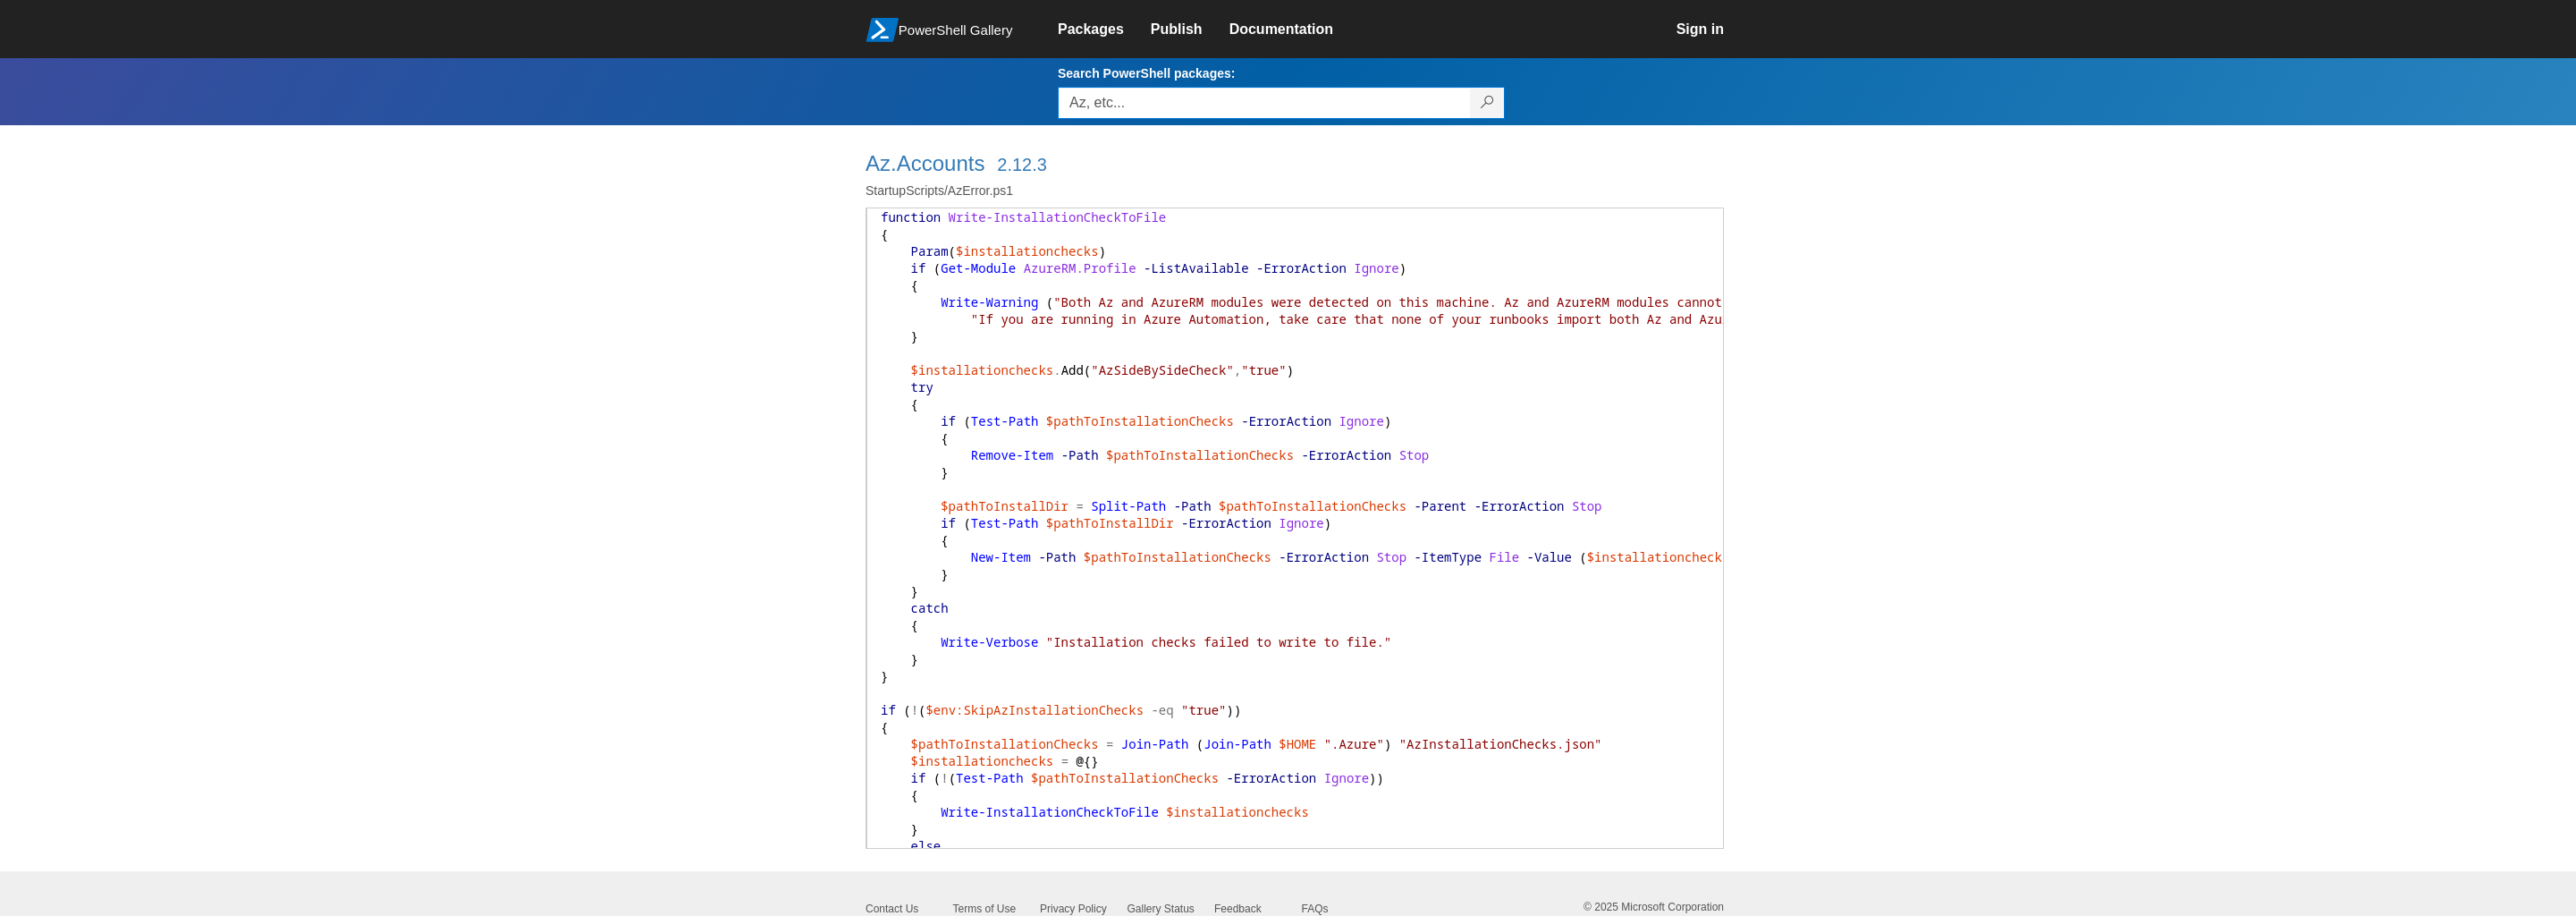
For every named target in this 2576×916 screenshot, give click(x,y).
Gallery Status (1161, 909)
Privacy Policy (1073, 909)
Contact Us (892, 909)
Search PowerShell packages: (1146, 73)
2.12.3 (1022, 164)
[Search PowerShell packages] (1487, 103)
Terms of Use (985, 909)
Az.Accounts (925, 163)
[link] (1104, 29)
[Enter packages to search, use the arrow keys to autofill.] (1264, 103)
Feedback (1238, 909)
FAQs (1315, 909)
